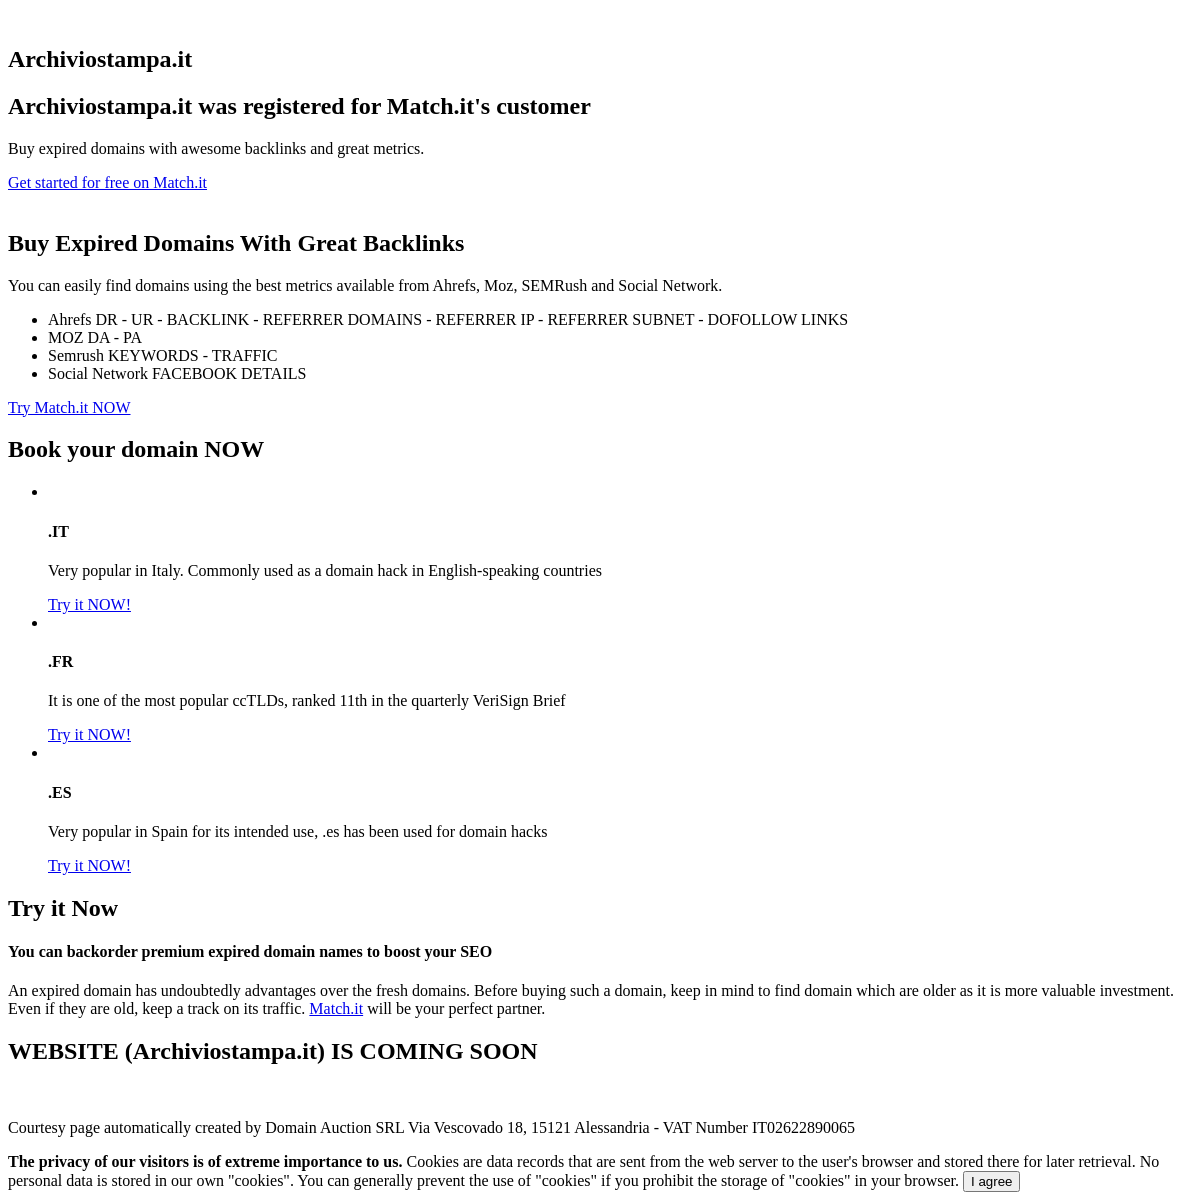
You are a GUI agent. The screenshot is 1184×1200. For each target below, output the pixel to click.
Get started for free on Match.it (107, 182)
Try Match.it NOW (69, 407)
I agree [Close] (992, 1181)
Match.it (336, 1008)
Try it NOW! (89, 604)
